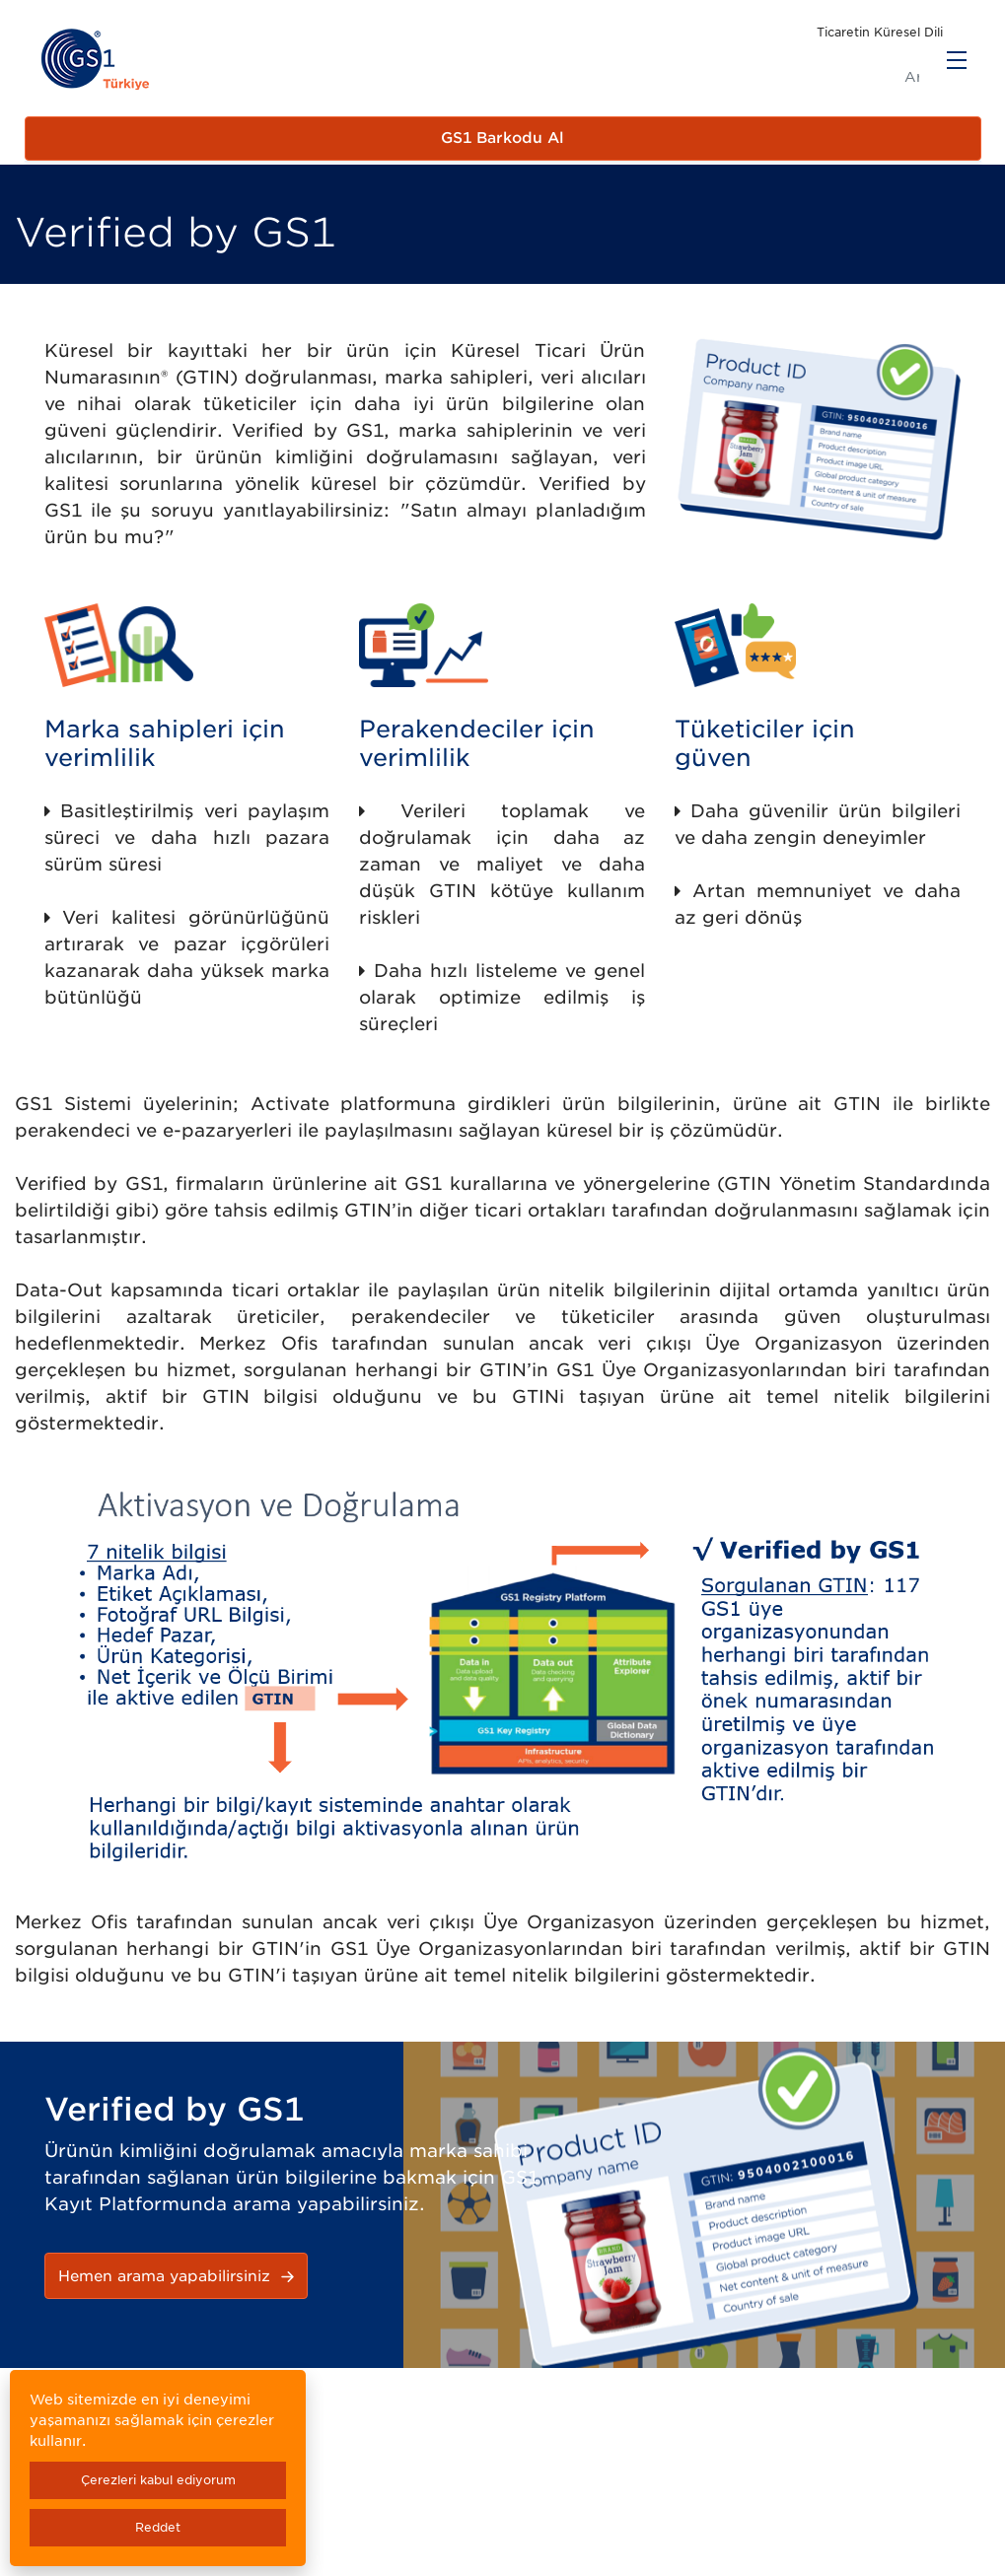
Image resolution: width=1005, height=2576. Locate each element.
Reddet (157, 2527)
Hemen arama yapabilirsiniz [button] (179, 2276)
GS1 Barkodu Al (502, 138)
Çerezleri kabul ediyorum (158, 2479)
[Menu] (957, 60)
